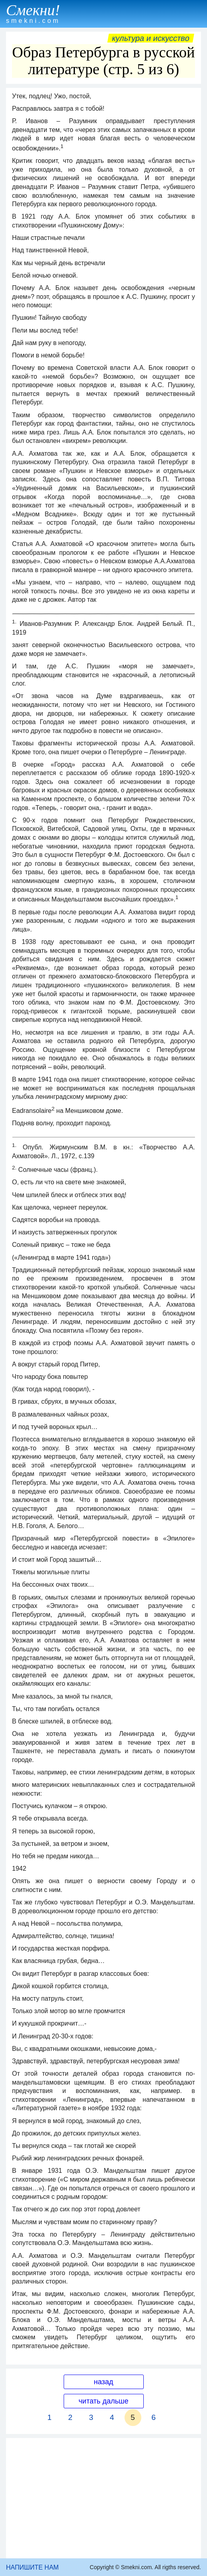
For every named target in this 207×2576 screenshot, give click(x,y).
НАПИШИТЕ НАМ (32, 2567)
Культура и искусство (150, 38)
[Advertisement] (103, 2498)
